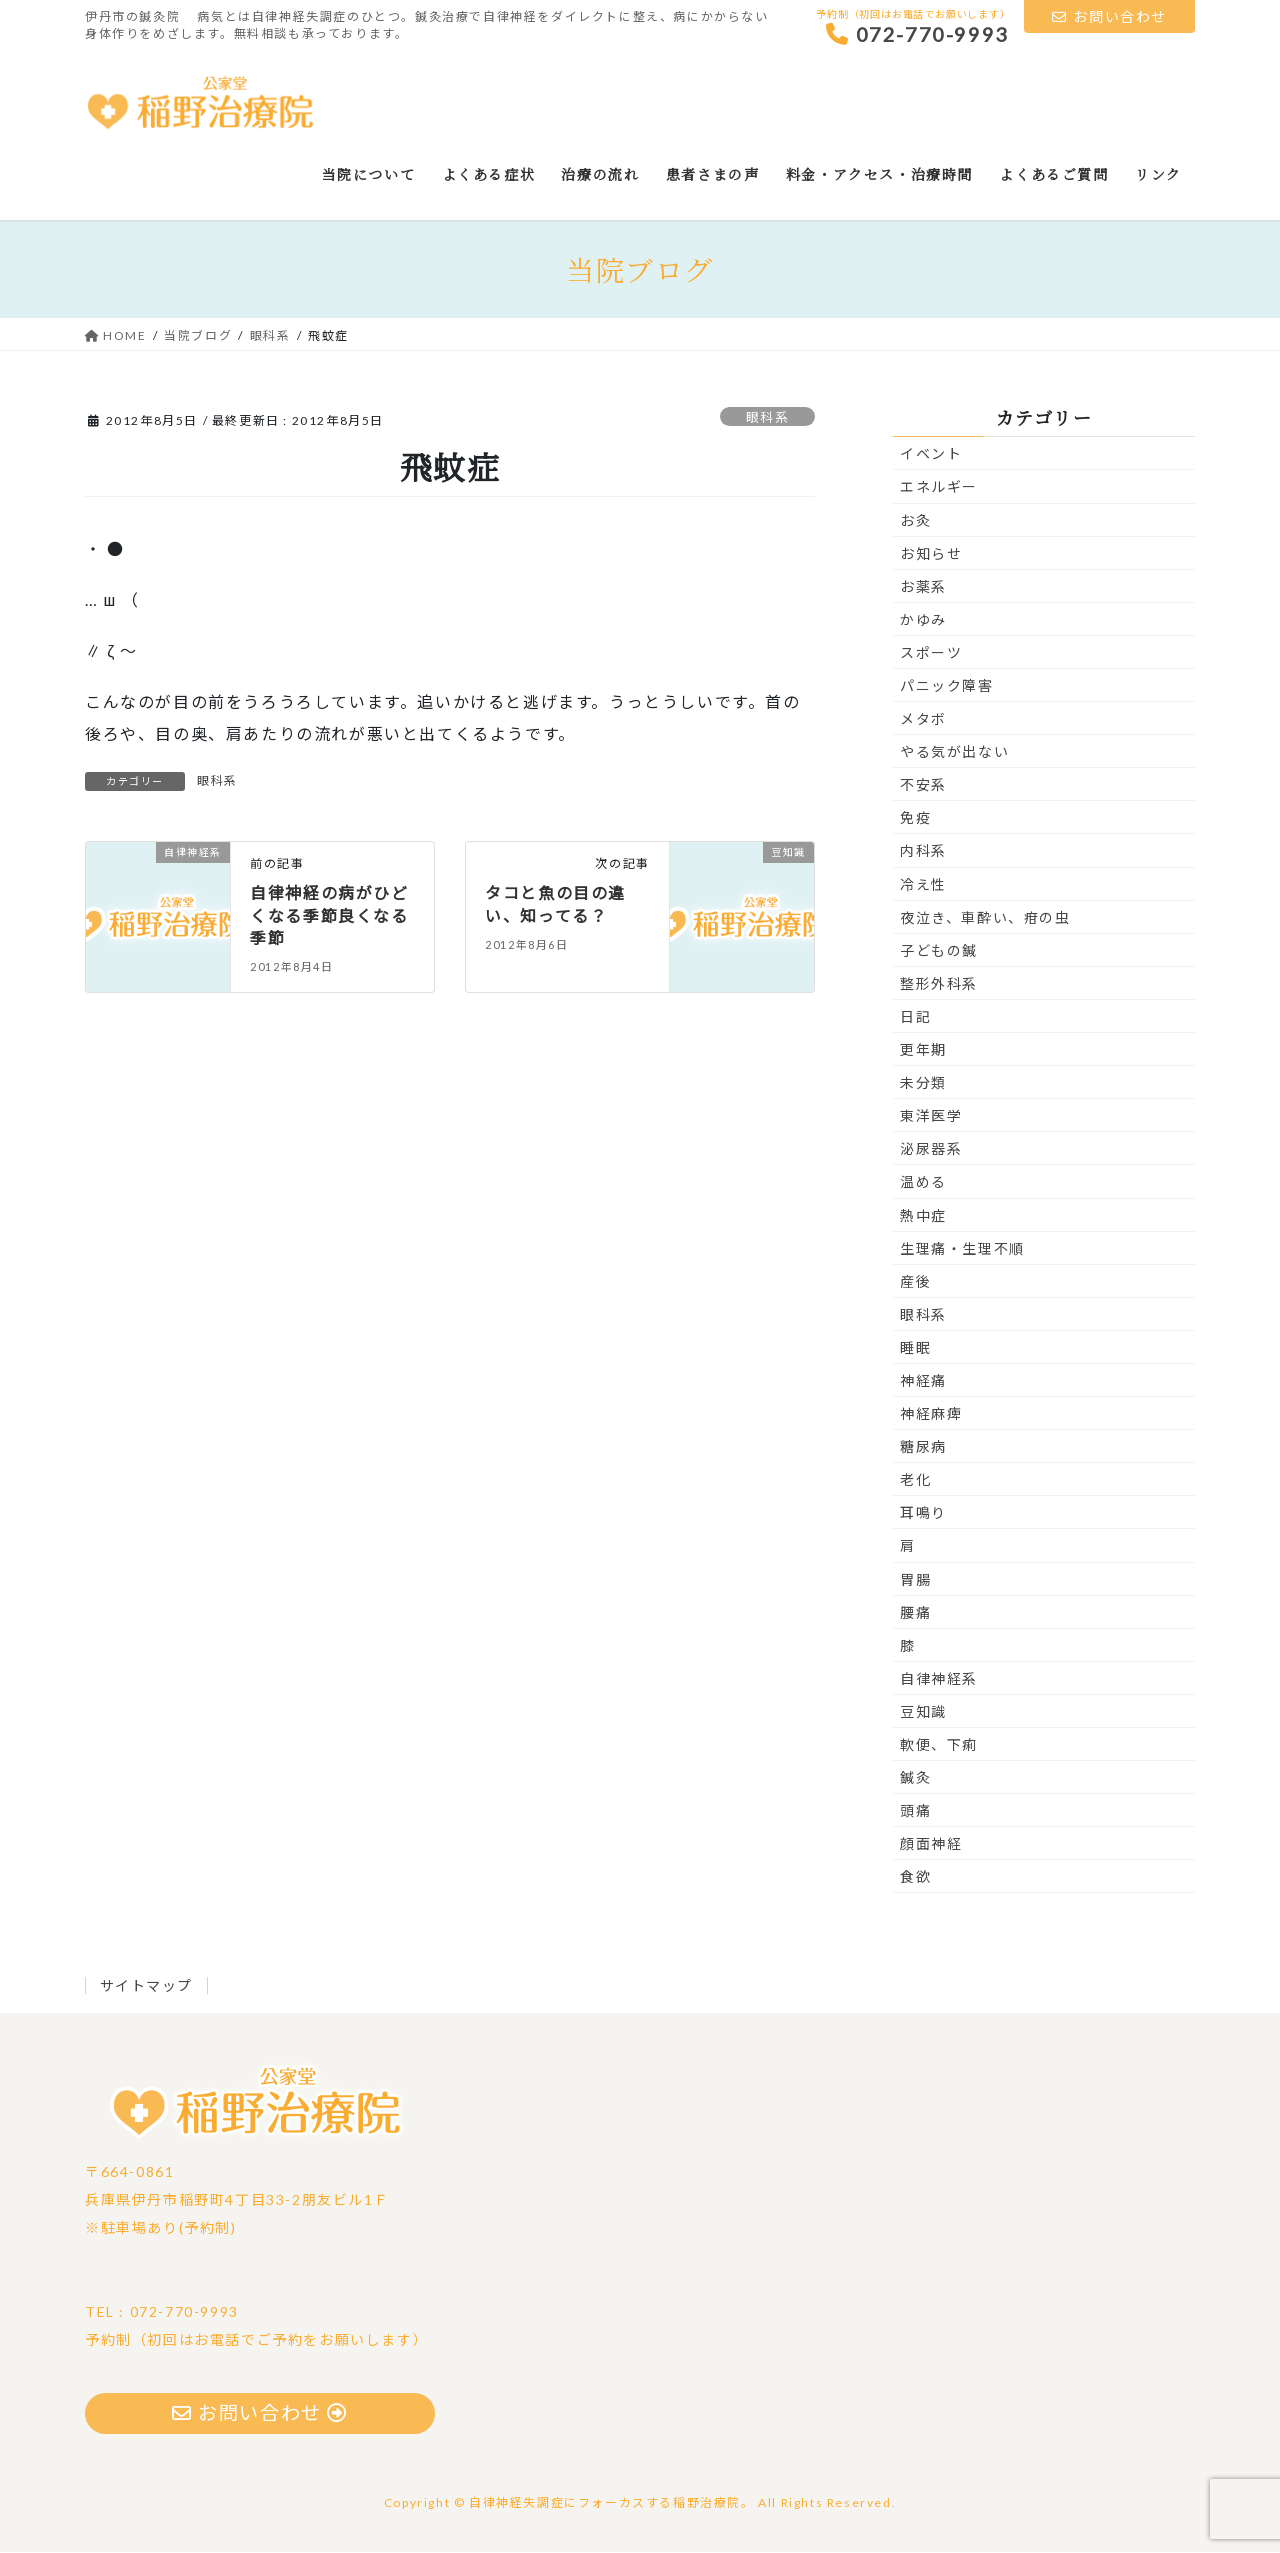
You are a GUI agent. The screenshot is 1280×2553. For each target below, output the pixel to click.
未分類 (923, 1083)
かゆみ (923, 620)
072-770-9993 (917, 34)
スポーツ (931, 653)
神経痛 (923, 1381)
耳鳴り (923, 1513)
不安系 (923, 785)
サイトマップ (147, 1986)
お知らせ (931, 554)
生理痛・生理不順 (962, 1249)
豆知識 (923, 1712)
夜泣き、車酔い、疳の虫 (985, 918)
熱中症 (923, 1216)
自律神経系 (939, 1679)
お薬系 (923, 587)
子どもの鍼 (939, 951)
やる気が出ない (954, 752)
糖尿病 (923, 1447)
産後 (915, 1282)
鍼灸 (915, 1778)
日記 (915, 1017)
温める (923, 1182)
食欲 (915, 1877)
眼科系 (768, 418)
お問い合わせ (1109, 16)
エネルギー (939, 487)
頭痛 (915, 1811)
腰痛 (915, 1613)
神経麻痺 (931, 1414)
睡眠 (915, 1348)
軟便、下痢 (939, 1745)
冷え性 (923, 885)
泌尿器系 (931, 1149)
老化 (915, 1480)
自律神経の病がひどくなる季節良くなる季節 (329, 916)
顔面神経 (931, 1844)
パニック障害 (947, 686)
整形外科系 (939, 984)
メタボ (923, 719)
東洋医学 (931, 1116)
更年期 (923, 1050)
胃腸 (915, 1580)
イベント (931, 454)
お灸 (915, 521)
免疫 (915, 818)
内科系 (923, 851)
